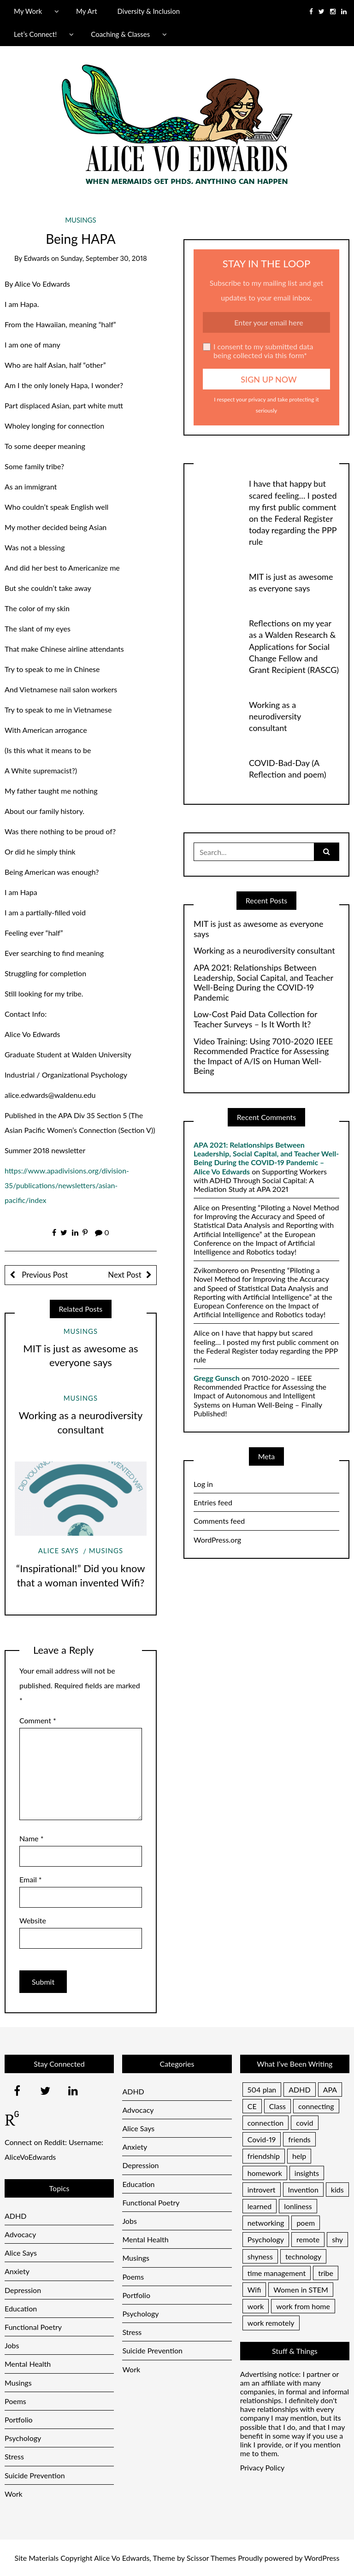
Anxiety (17, 2271)
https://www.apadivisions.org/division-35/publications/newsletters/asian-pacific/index (67, 1185)
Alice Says (58, 1550)
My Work (28, 11)
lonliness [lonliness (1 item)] (298, 2206)
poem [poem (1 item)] (305, 2222)
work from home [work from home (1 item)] (303, 2306)
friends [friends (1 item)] (299, 2139)
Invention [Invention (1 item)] (303, 2189)
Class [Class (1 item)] (277, 2106)
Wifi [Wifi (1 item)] (254, 2289)
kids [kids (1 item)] (337, 2189)
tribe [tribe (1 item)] (325, 2273)
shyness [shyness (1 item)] (260, 2256)
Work (14, 2493)
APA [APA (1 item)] (330, 2089)
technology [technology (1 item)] (303, 2256)
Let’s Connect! (35, 34)
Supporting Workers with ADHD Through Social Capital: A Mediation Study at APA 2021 (260, 1180)
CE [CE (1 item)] (252, 2106)
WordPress (321, 2557)
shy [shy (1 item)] (337, 2239)
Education (21, 2308)
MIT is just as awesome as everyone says (259, 929)
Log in (203, 1484)
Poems (15, 2401)
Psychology (23, 2438)
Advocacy (20, 2234)
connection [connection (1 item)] (265, 2122)
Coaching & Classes (120, 34)
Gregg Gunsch (217, 1377)
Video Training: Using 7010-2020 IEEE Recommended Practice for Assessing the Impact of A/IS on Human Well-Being (263, 1056)
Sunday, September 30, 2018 (103, 258)
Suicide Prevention (35, 2475)
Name (31, 1838)
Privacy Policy (262, 2467)
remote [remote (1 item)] (307, 2239)
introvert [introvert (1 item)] (262, 2189)
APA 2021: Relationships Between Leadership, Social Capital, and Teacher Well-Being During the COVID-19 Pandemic (263, 982)
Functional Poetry (33, 2327)
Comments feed (219, 1520)
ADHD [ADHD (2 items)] (299, 2089)
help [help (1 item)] (299, 2156)
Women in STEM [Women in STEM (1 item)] (300, 2289)
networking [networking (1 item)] (266, 2222)
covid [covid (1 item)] (304, 2122)
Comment (37, 1720)
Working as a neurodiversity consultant (275, 716)
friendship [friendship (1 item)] (264, 2156)
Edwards (37, 258)
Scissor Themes (211, 2557)
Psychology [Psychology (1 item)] (266, 2239)
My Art (86, 11)
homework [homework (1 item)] (265, 2173)
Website (32, 1920)
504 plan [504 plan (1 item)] (262, 2089)
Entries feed (213, 1502)
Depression (23, 2290)
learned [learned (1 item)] (259, 2206)
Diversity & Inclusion (149, 11)
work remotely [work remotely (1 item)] (271, 2322)
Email (30, 1879)
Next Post (124, 1274)
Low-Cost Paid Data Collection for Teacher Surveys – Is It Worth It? (255, 1019)
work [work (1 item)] (256, 2306)
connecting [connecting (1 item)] (316, 2106)
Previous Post (44, 1274)
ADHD (15, 2215)
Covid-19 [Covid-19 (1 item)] (262, 2139)
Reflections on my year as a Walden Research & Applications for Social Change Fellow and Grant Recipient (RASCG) (294, 646)
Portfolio (19, 2419)
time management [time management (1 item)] (277, 2273)
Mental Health (28, 2363)
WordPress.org (217, 1539)
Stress (14, 2456)
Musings (80, 220)
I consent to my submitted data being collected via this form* (258, 351)
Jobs (12, 2345)
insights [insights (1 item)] (307, 2173)
